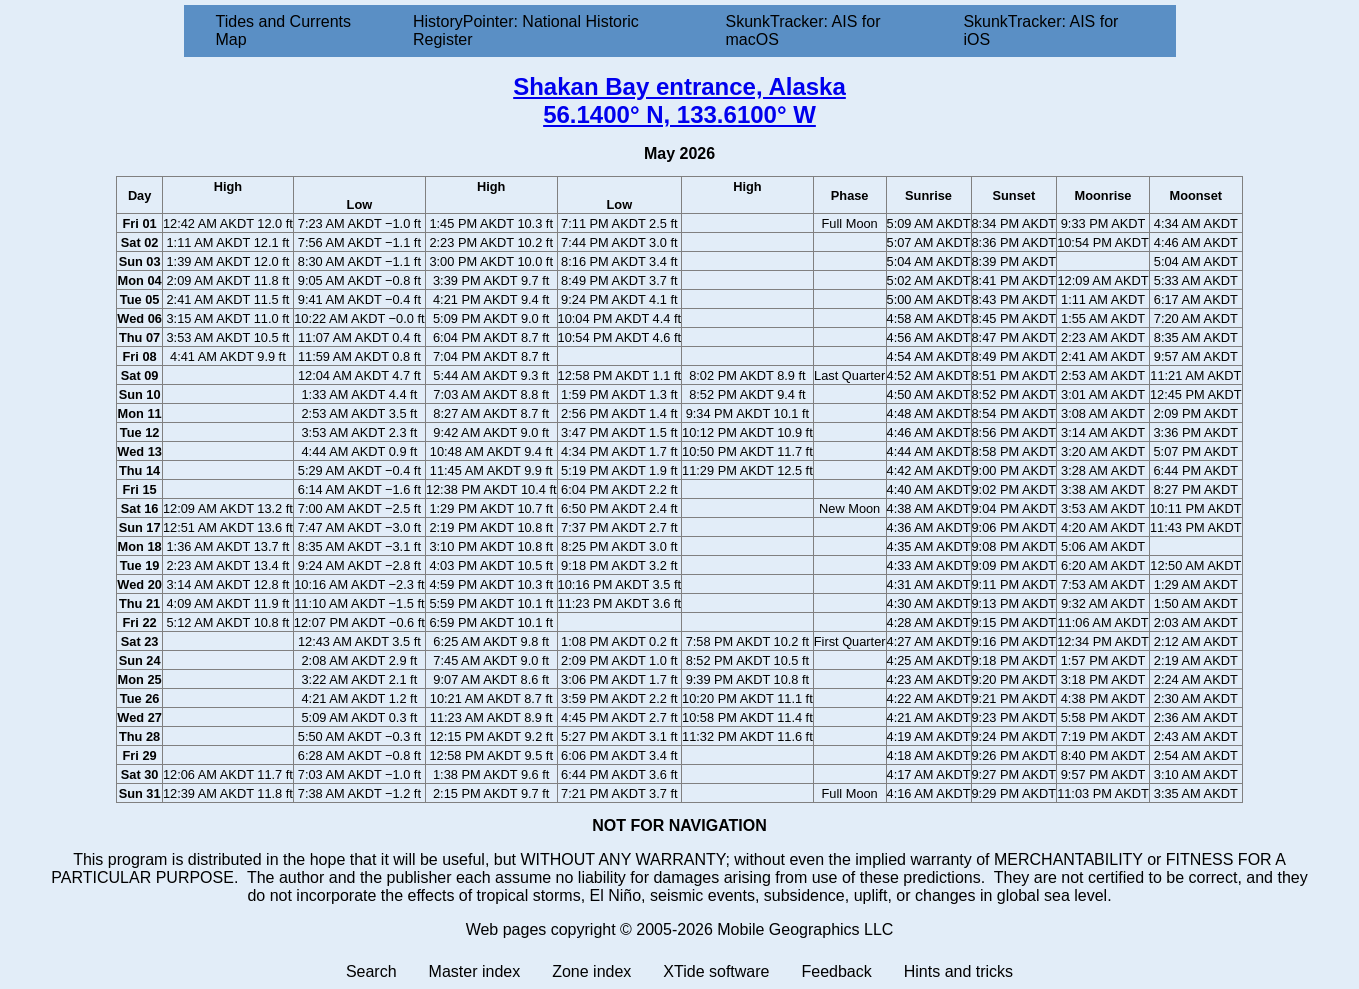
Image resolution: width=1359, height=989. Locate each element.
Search (371, 971)
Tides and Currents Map (283, 30)
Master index (475, 971)
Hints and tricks (958, 971)
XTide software (716, 971)
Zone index (591, 971)
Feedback (836, 971)
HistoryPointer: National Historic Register (526, 30)
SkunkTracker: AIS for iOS (1040, 30)
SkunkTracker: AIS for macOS (802, 30)
